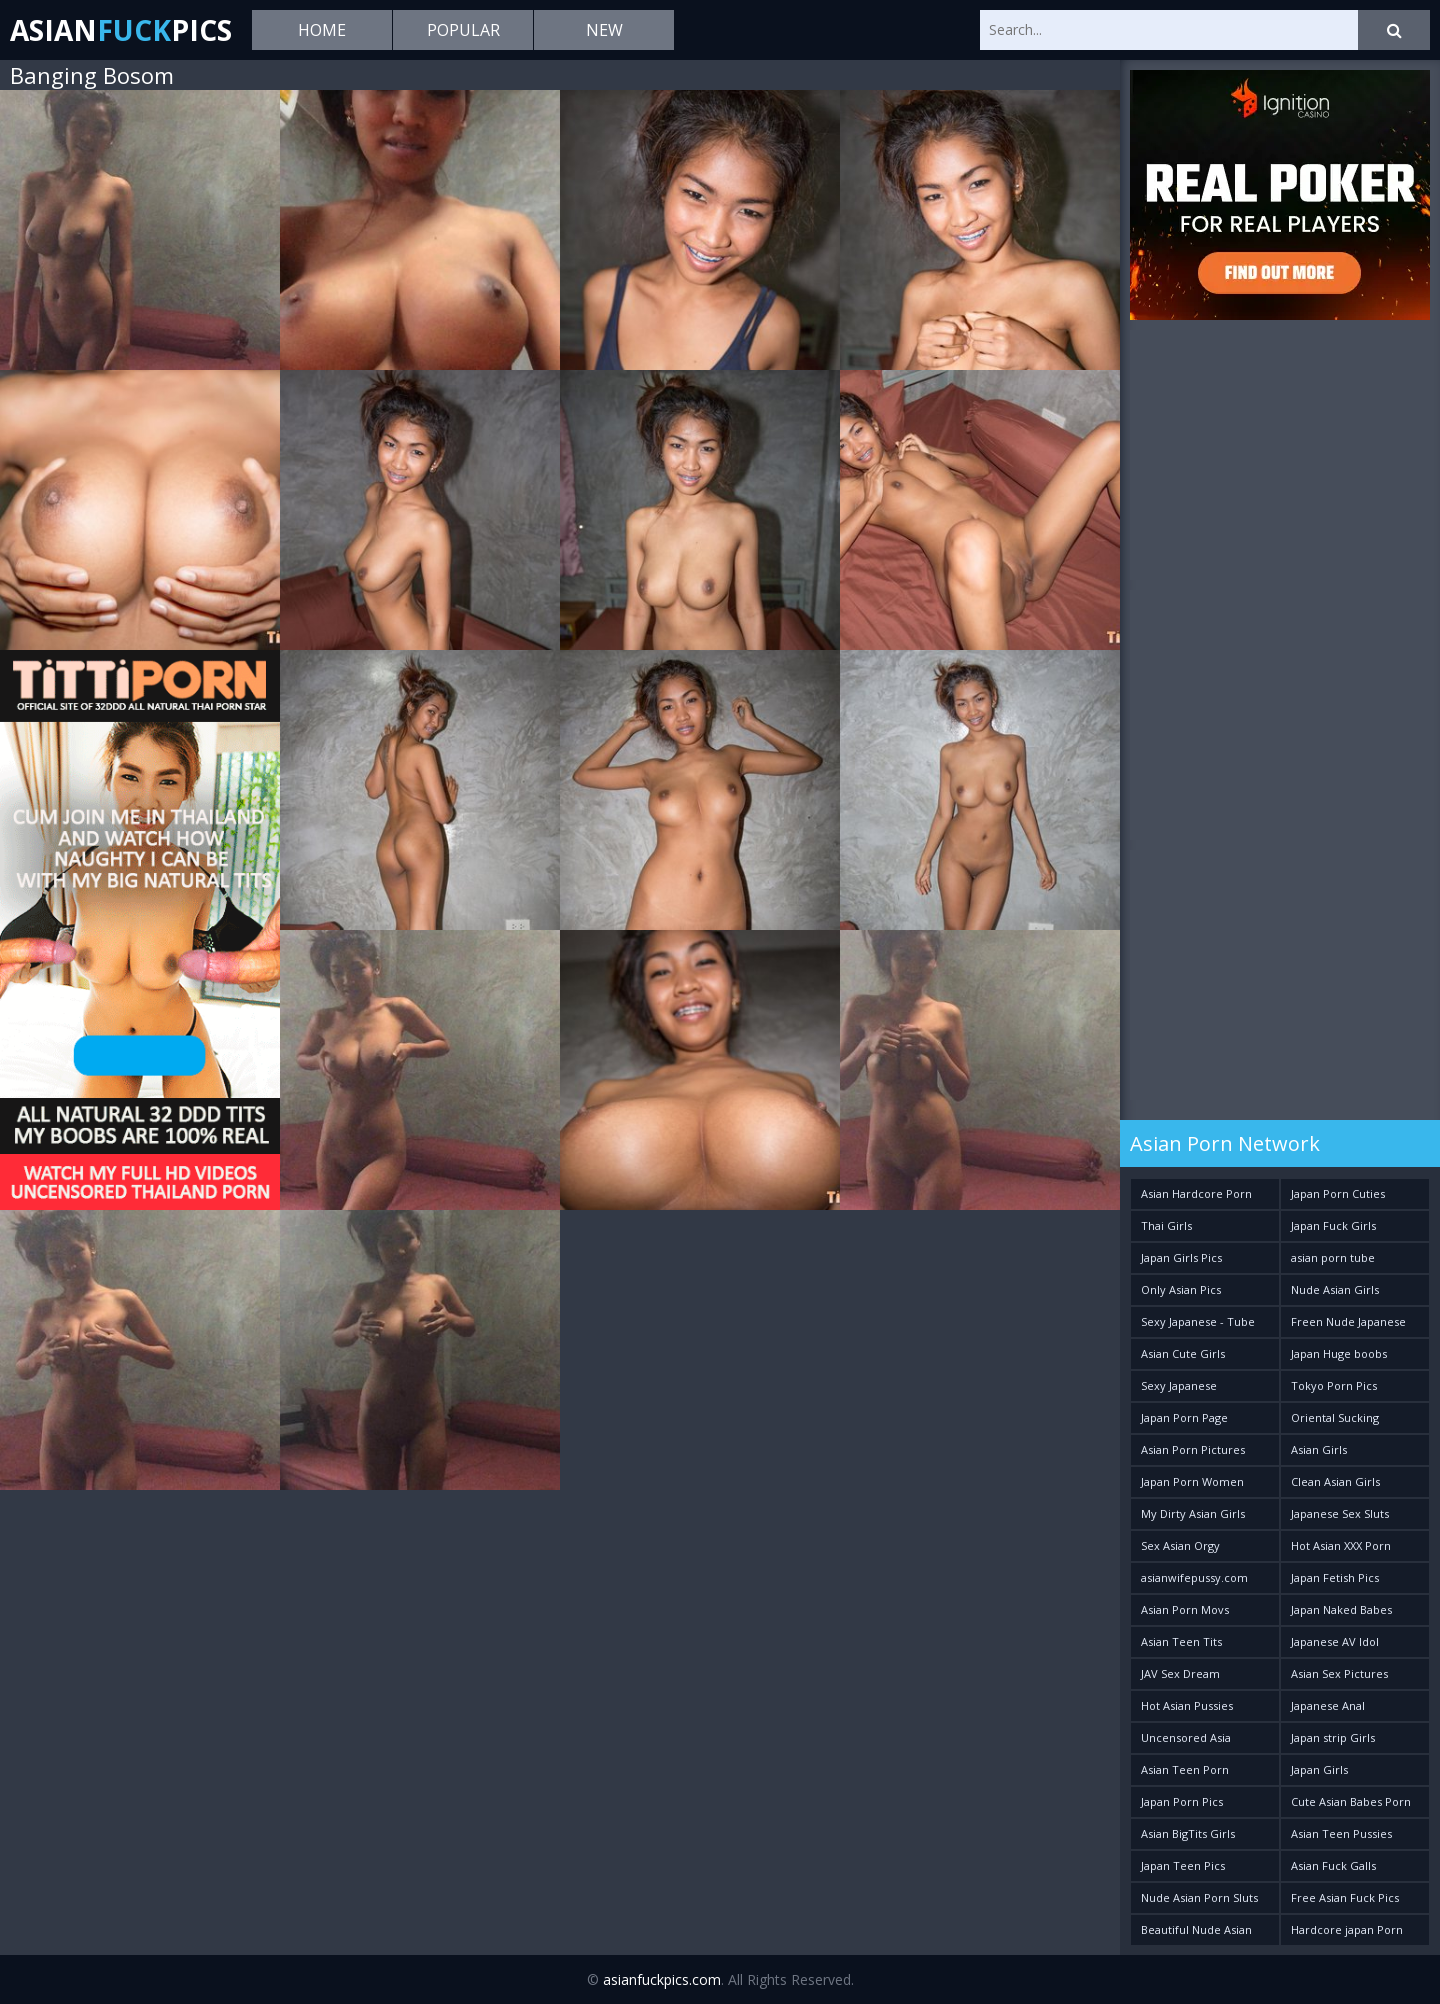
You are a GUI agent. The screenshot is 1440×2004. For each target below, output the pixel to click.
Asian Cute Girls (1183, 1353)
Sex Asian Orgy (1180, 1545)
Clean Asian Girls (1335, 1481)
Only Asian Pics (1181, 1289)
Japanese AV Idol (1335, 1641)
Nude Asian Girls (1335, 1289)
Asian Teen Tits (1181, 1641)
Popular (463, 30)
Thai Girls (1166, 1225)
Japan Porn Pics (1182, 1801)
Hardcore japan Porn (1347, 1929)
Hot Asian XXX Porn (1341, 1545)
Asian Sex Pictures (1339, 1673)
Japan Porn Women (1192, 1481)
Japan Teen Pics (1183, 1865)
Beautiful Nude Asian (1196, 1929)
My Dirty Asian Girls (1193, 1513)
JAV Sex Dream (1180, 1673)
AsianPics (121, 30)
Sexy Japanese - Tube (1198, 1321)
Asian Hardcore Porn (1196, 1193)
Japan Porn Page (1184, 1417)
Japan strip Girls (1333, 1737)
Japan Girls (1319, 1769)
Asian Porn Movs (1185, 1609)
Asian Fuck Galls (1333, 1865)
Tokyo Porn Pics (1334, 1385)
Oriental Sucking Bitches (1335, 1421)
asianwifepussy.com (1194, 1577)
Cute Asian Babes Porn (1351, 1801)
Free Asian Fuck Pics (1345, 1897)
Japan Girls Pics (1181, 1257)
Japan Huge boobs (1339, 1353)
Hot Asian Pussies (1187, 1705)
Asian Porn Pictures (1193, 1449)
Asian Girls (1319, 1449)
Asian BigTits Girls (1188, 1833)
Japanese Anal (1328, 1705)
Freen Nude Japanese (1348, 1321)
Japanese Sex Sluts (1340, 1513)
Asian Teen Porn (1185, 1769)
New (604, 30)
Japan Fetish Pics (1335, 1577)
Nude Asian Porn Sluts (1199, 1897)
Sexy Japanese (1179, 1385)
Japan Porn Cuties (1338, 1193)
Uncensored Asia (1186, 1737)
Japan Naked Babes (1341, 1609)
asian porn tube (1333, 1257)
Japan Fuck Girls (1333, 1225)
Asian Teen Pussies (1341, 1833)
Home (322, 30)
